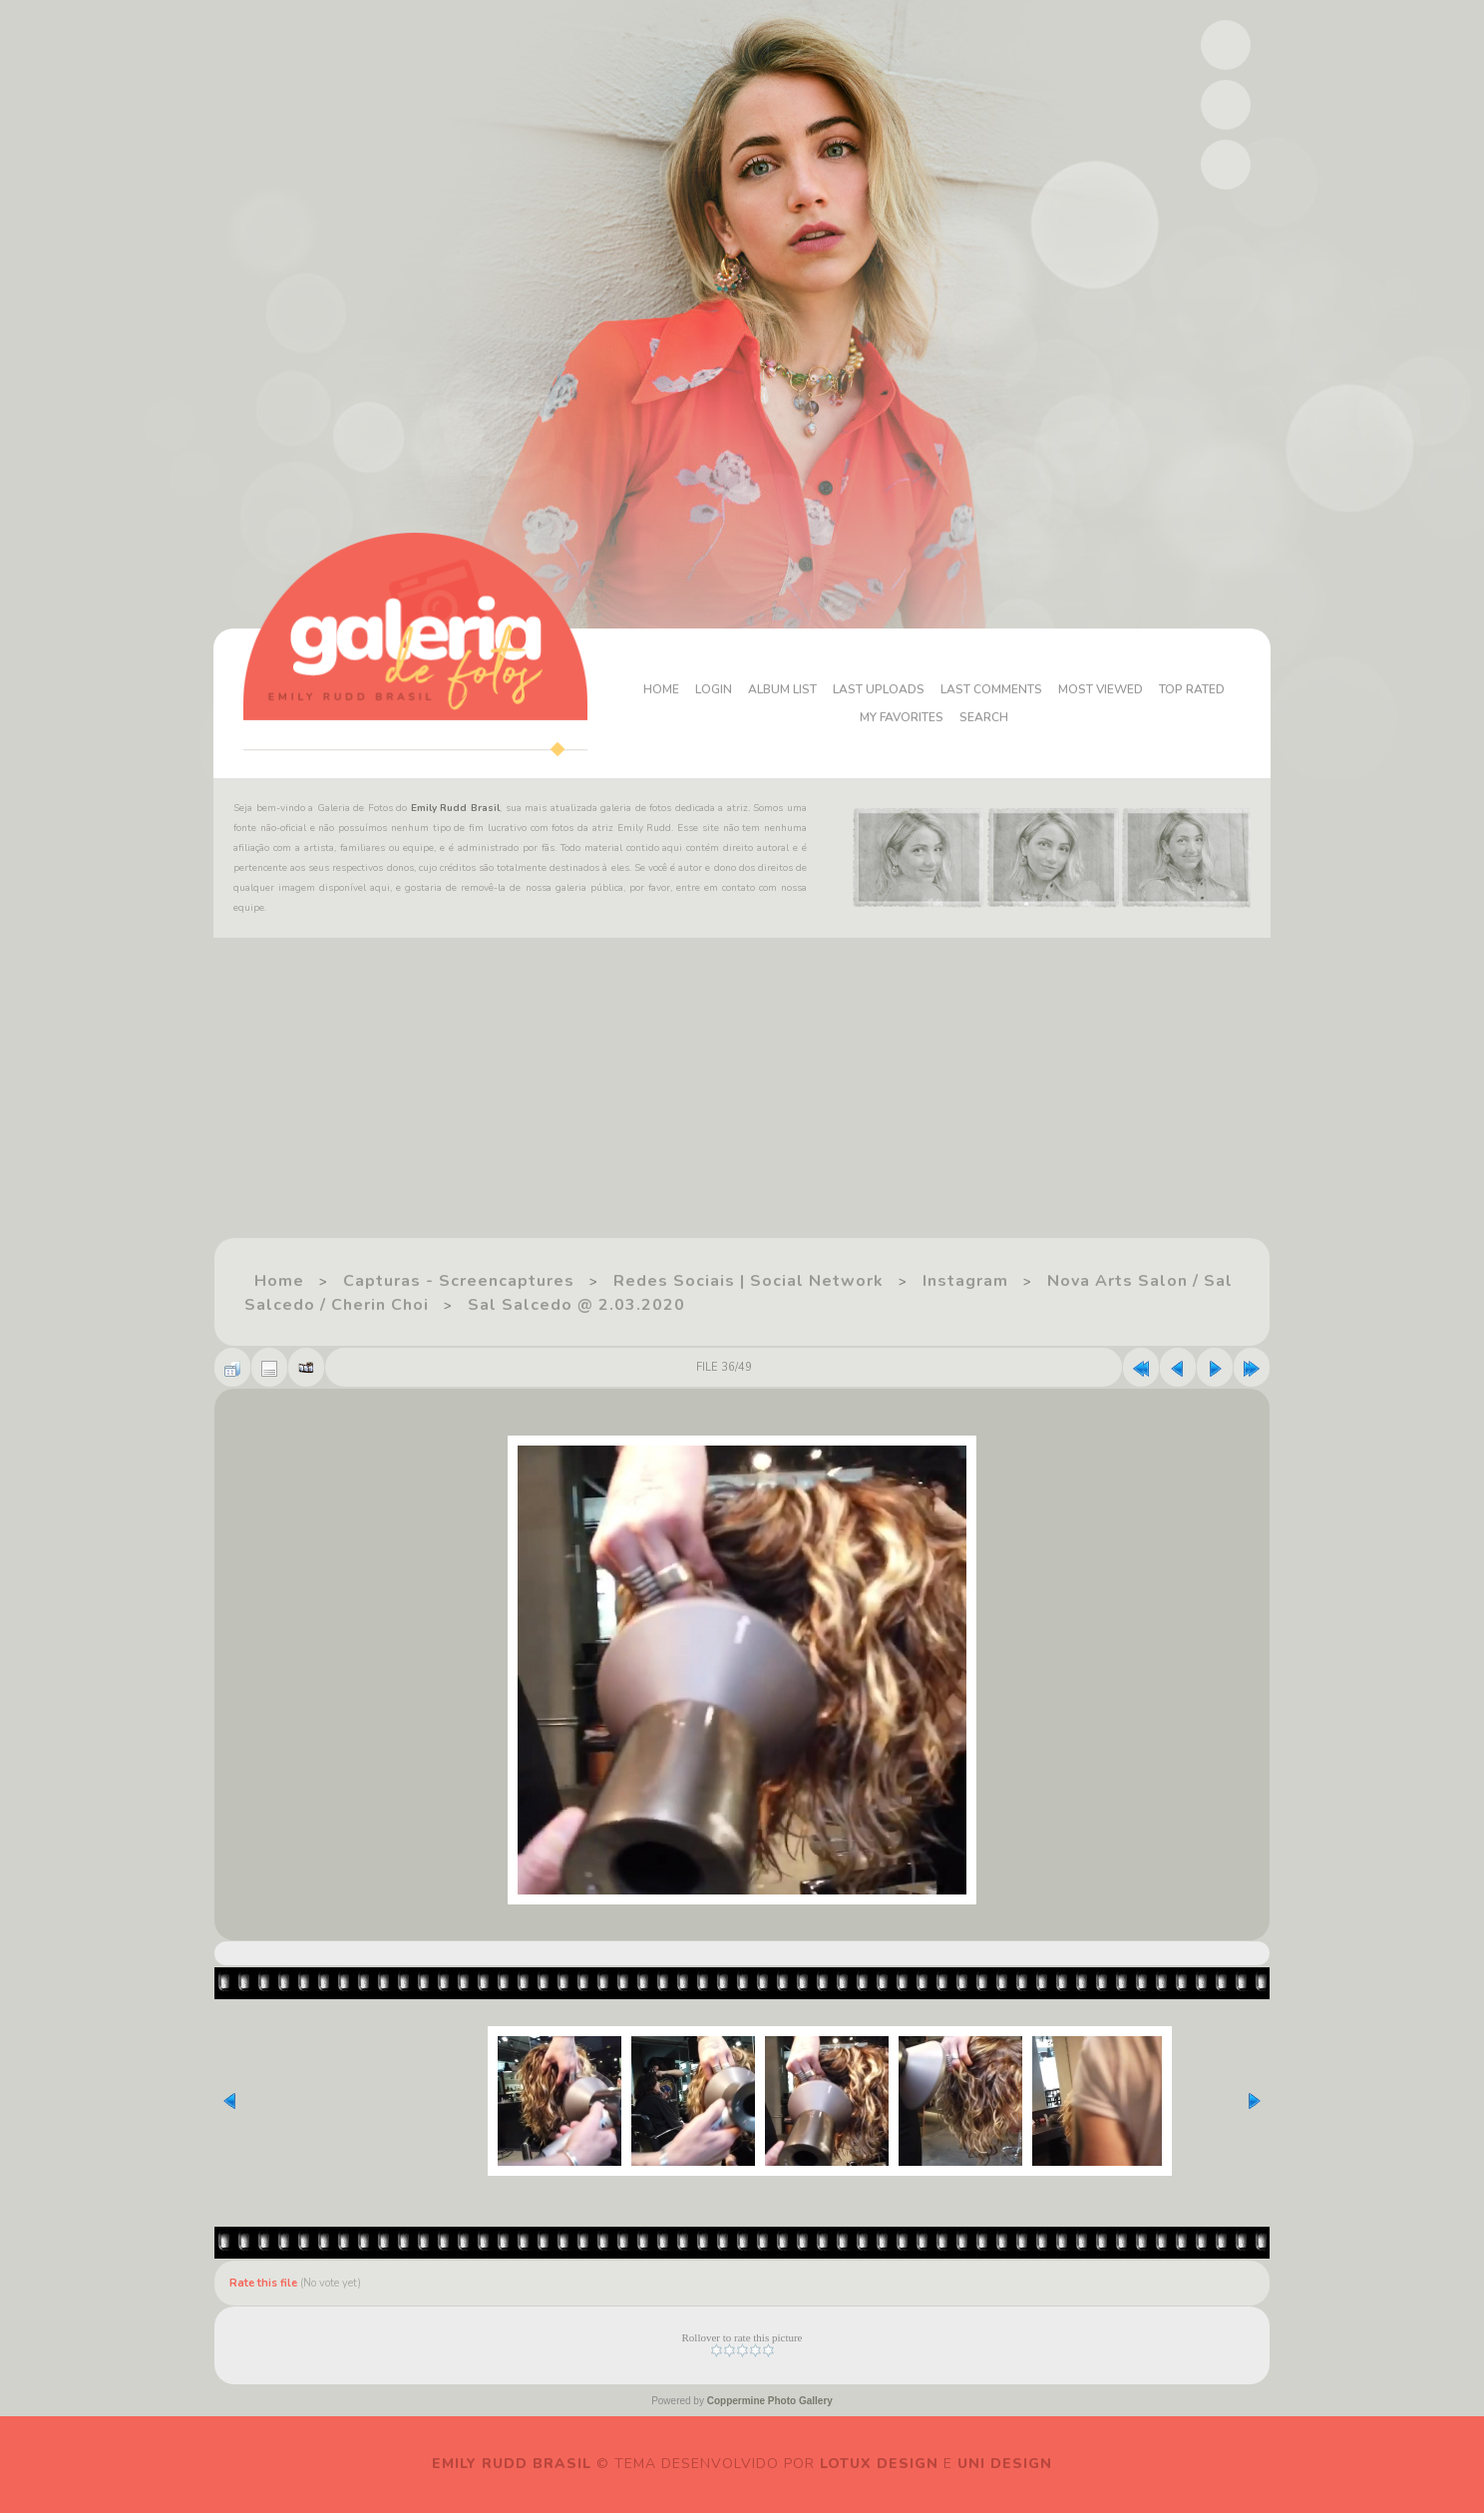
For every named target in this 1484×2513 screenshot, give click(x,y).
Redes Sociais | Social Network (748, 1281)
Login (713, 689)
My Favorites (901, 717)
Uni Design (1004, 2463)
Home (661, 689)
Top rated (1192, 689)
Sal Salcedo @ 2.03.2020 (576, 1305)
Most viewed (1100, 689)
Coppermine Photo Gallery (770, 2400)
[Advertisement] (598, 1097)
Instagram (965, 1281)
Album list (782, 689)
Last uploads (879, 689)
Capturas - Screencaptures (458, 1281)
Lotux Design (879, 2463)
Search (983, 717)
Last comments (991, 689)
